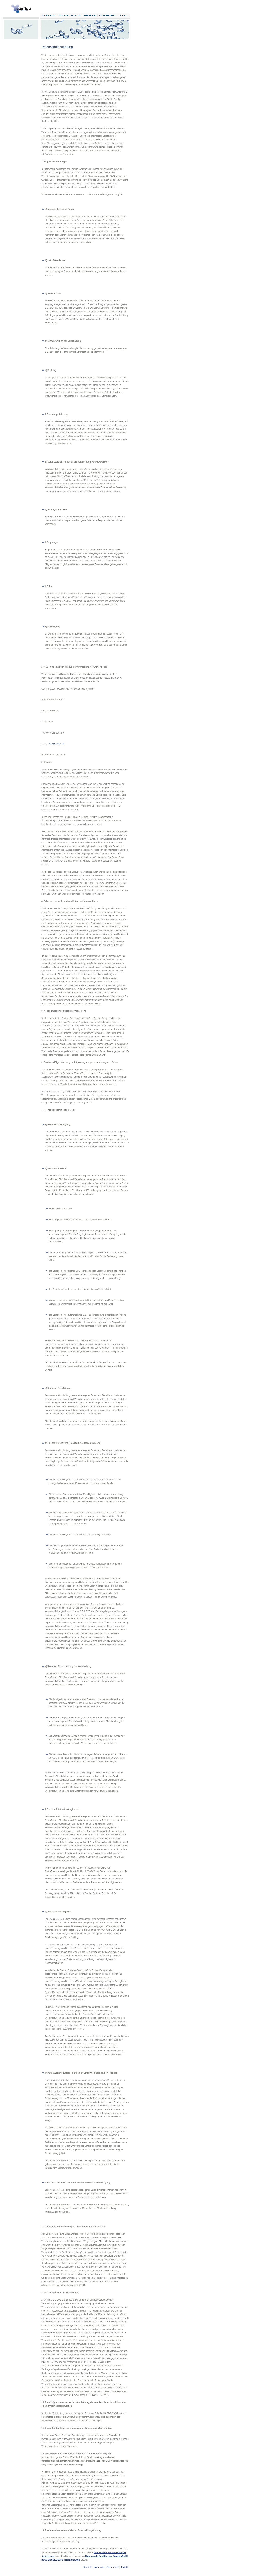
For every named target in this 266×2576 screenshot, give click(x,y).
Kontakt (124, 2567)
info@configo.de (56, 743)
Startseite (87, 2567)
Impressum (99, 2567)
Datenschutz (113, 2567)
